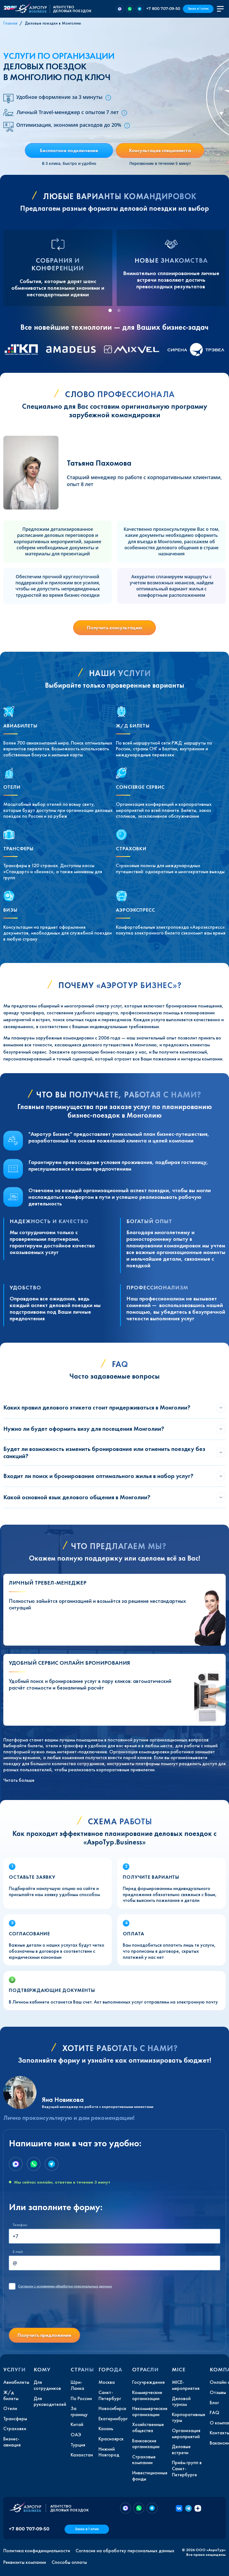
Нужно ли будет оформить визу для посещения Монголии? (83, 1429)
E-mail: (18, 2251)
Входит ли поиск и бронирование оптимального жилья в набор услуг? (98, 1476)
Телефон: (20, 2225)
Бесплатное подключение (69, 150)
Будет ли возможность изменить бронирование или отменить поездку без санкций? (104, 1452)
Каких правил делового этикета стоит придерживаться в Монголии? (96, 1407)
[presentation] (51, 2312)
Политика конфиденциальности (36, 2551)
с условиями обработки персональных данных (65, 2286)
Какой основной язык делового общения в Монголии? (76, 1497)
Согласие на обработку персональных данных (125, 2551)
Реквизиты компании (24, 2562)
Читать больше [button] (18, 1780)
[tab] (110, 310)
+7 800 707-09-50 (163, 8)
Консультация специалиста (160, 150)
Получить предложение (44, 2335)
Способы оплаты (69, 2562)
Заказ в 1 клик (198, 8)
